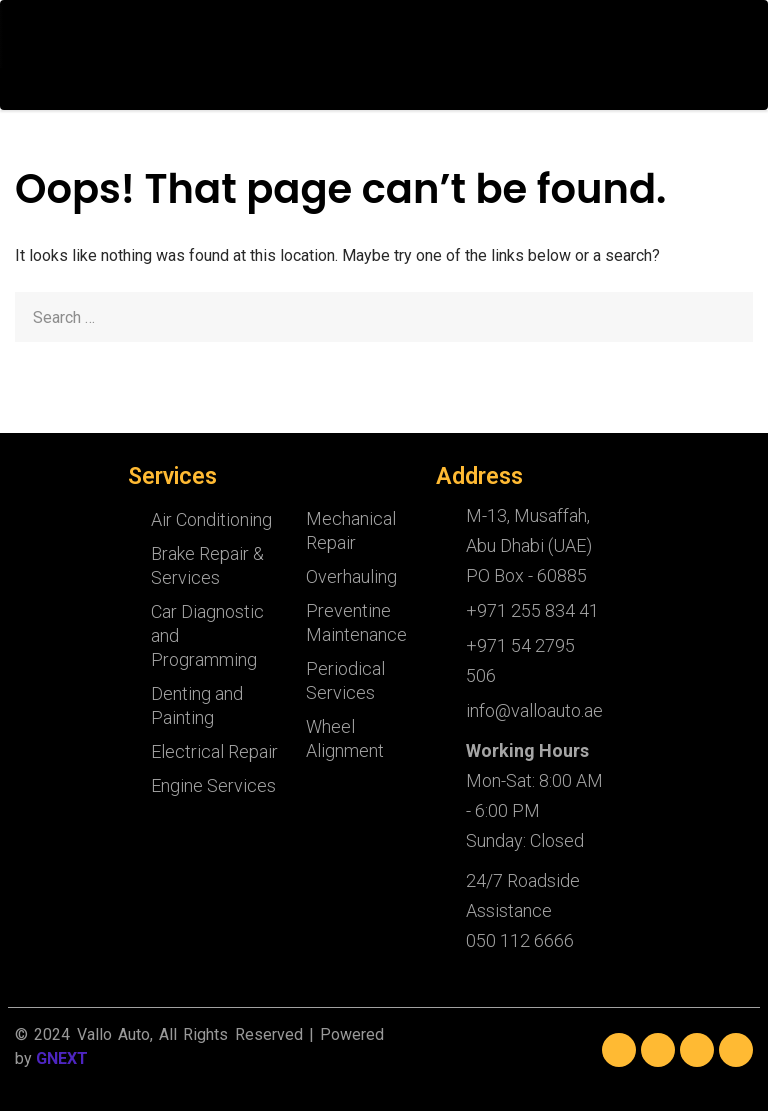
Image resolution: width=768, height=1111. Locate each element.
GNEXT (62, 1058)
